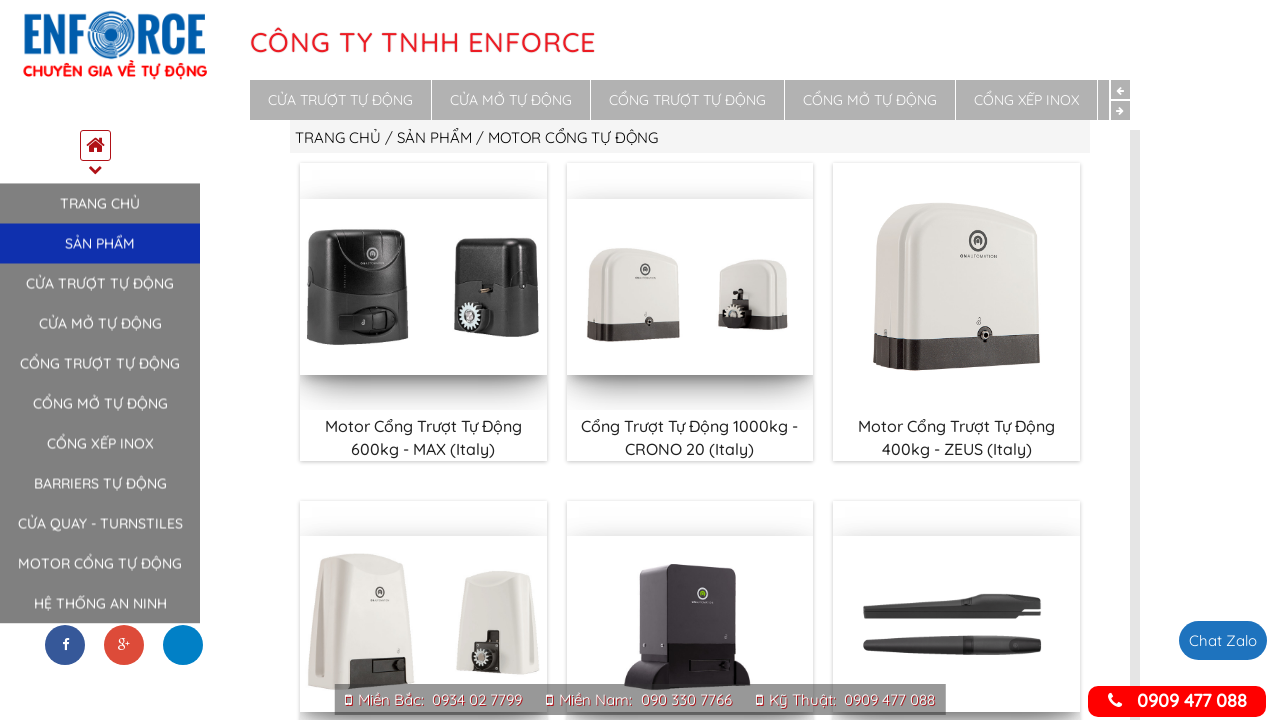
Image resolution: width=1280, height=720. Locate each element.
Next (1120, 110)
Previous (1120, 89)
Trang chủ (100, 213)
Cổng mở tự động (100, 413)
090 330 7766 (686, 699)
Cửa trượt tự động (100, 293)
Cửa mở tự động (100, 333)
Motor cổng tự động (100, 573)
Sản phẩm (100, 253)
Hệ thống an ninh (100, 613)
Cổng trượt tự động (100, 373)
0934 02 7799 (477, 699)
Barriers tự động (100, 493)
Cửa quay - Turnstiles (100, 533)
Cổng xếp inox (100, 453)
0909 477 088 (889, 699)
